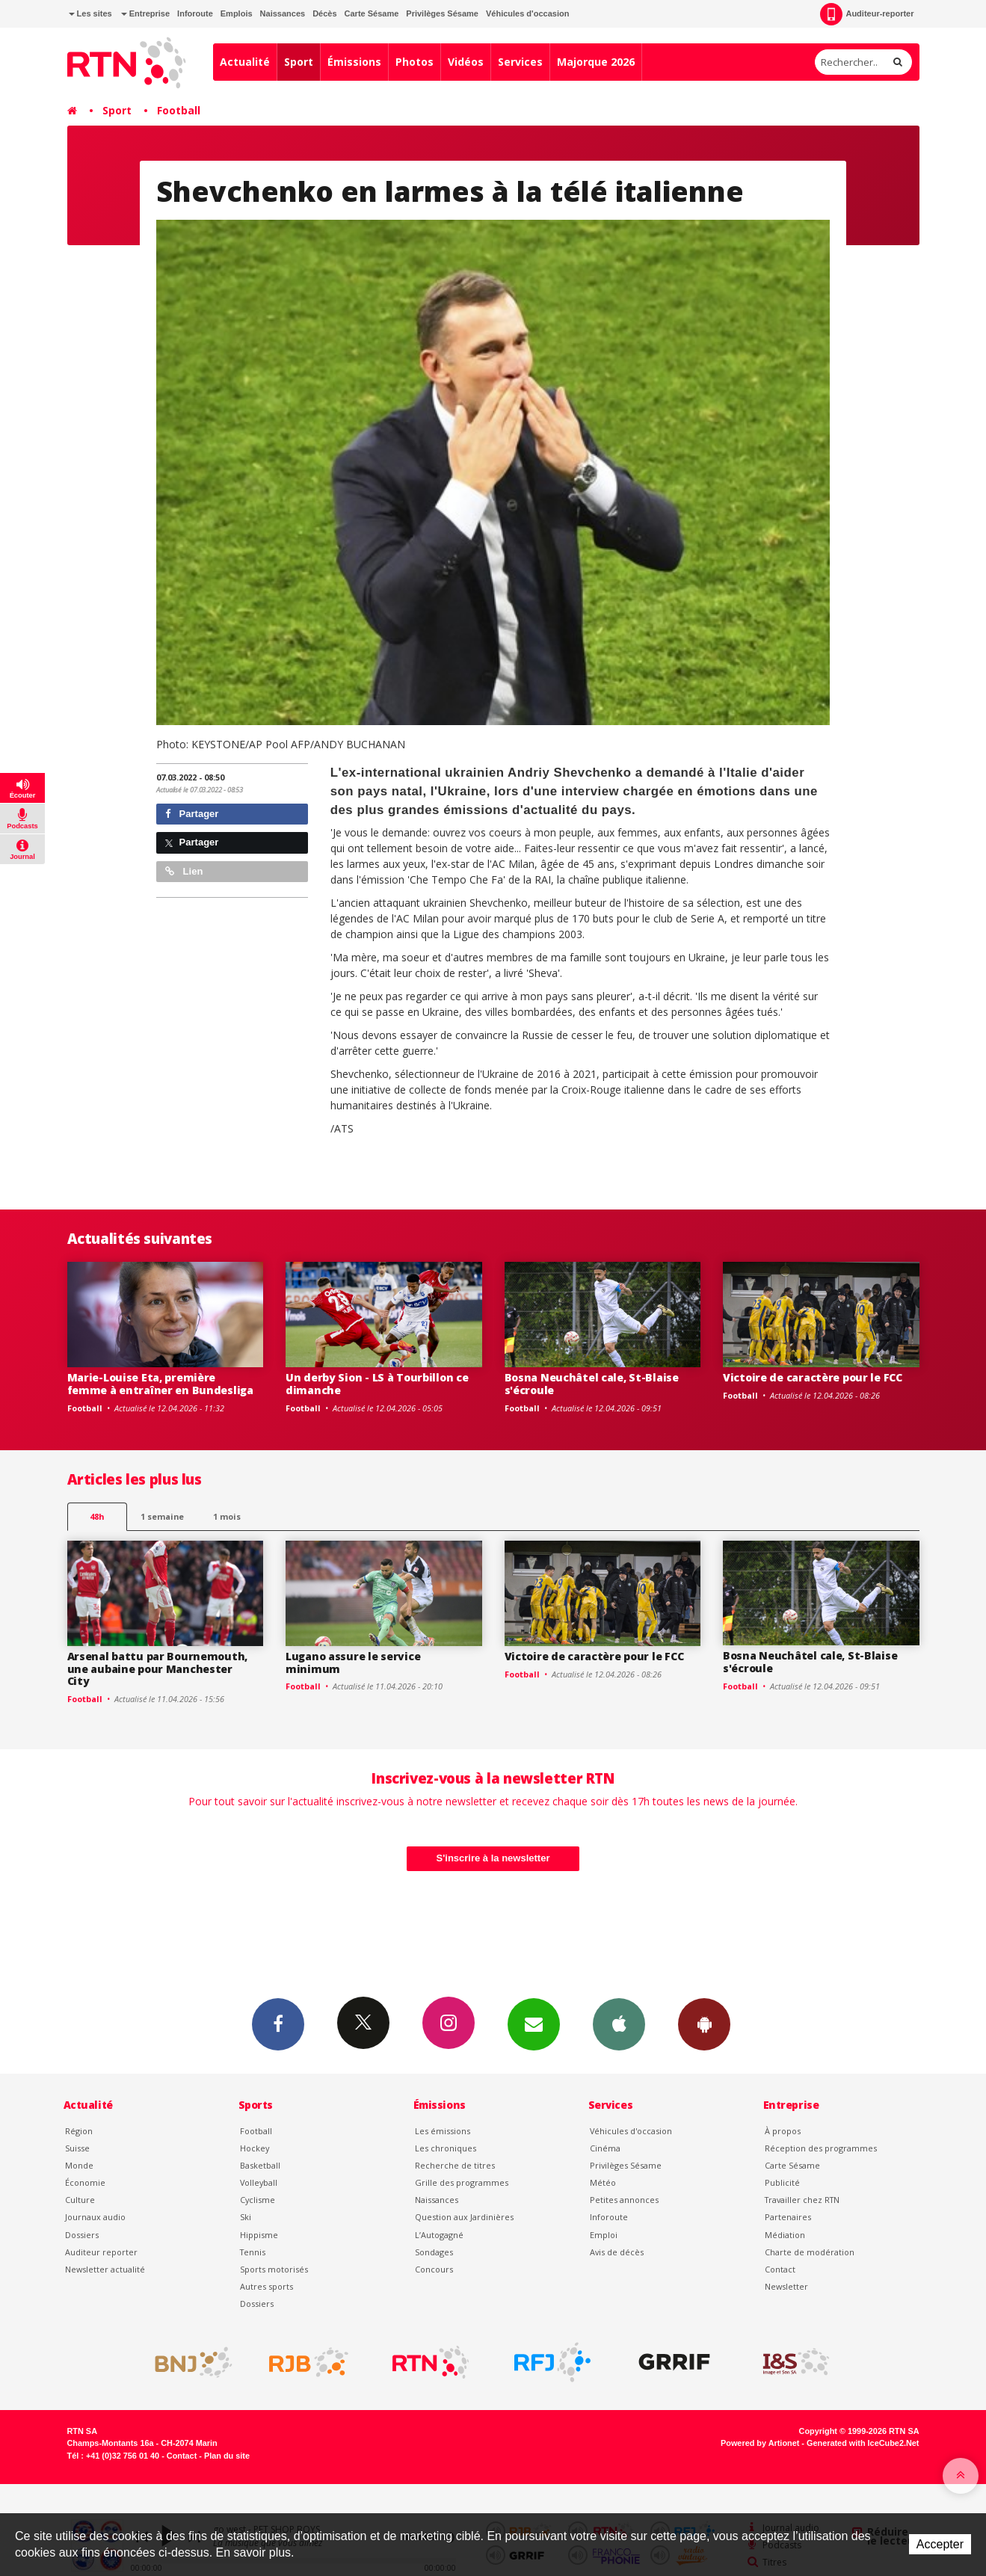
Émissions (354, 62)
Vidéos (466, 62)
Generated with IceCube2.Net (863, 2442)
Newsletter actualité (105, 2269)
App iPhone (619, 2023)
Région (79, 2131)
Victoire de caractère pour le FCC (812, 1377)
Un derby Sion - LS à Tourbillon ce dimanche (377, 1383)
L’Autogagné (439, 2235)
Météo (603, 2182)
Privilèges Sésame (442, 13)
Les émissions (442, 2131)
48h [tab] (97, 1516)
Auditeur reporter (101, 2252)
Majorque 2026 (596, 62)
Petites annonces (624, 2199)
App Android (704, 2023)
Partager (191, 813)
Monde (79, 2165)
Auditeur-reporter (866, 14)
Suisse (77, 2148)
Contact (780, 2269)
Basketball (260, 2165)
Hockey (254, 2148)
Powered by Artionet (760, 2442)
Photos (414, 62)
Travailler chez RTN (802, 2199)
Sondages (434, 2252)
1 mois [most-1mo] (227, 1516)
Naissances (283, 13)
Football (178, 110)
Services (520, 62)
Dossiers (82, 2235)
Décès (324, 13)
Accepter (940, 2544)
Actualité (245, 62)
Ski (245, 2217)
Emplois (237, 13)
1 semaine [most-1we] (162, 1516)
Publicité (782, 2182)
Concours (434, 2269)
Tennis (252, 2252)
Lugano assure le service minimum (353, 1662)
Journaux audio (95, 2217)
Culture (80, 2199)
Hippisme (259, 2235)
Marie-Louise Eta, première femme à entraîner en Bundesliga (160, 1383)
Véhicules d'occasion (527, 13)
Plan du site (227, 2455)
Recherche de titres (455, 2165)
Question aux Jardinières (464, 2217)
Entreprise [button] (145, 13)
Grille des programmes (461, 2182)
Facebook (278, 2023)
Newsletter (786, 2286)
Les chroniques (445, 2148)
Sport (298, 62)
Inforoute (195, 13)
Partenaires (788, 2217)
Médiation (785, 2235)
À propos (783, 2131)
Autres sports (266, 2286)
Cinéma (605, 2148)
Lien (184, 871)
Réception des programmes (821, 2148)
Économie (85, 2182)
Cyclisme (257, 2199)
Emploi (603, 2235)
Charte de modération (809, 2252)
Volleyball (258, 2182)
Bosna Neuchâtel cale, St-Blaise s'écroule (592, 1383)
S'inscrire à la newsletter (493, 1858)
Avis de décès (617, 2252)
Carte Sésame (372, 13)
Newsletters (534, 2023)
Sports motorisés (274, 2269)
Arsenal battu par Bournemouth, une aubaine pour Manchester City (157, 1669)
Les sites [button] (90, 13)
